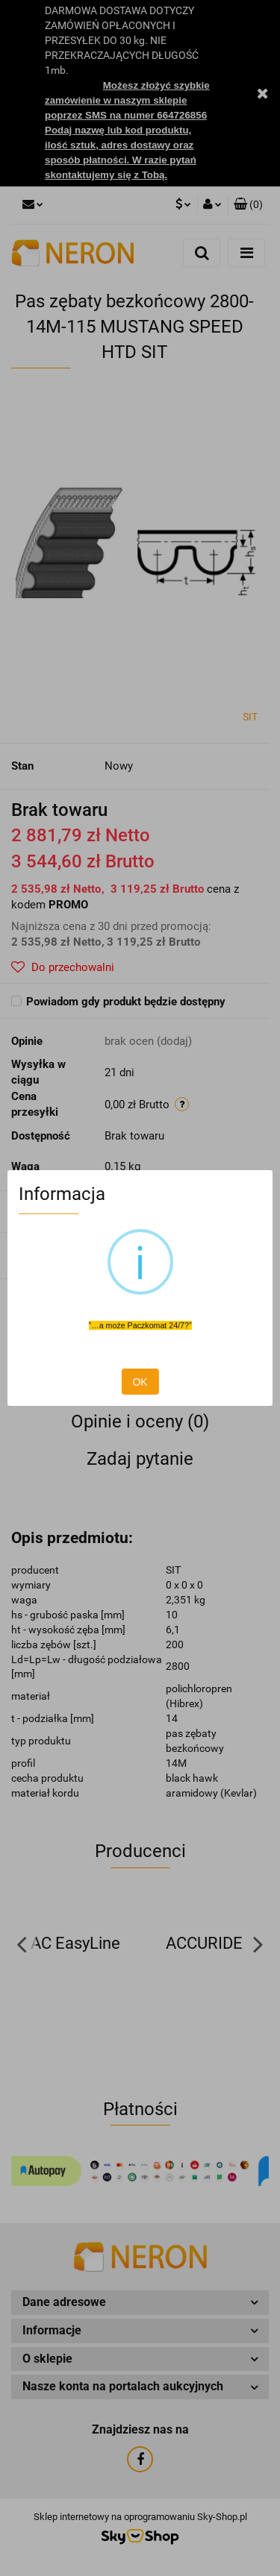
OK (139, 1382)
